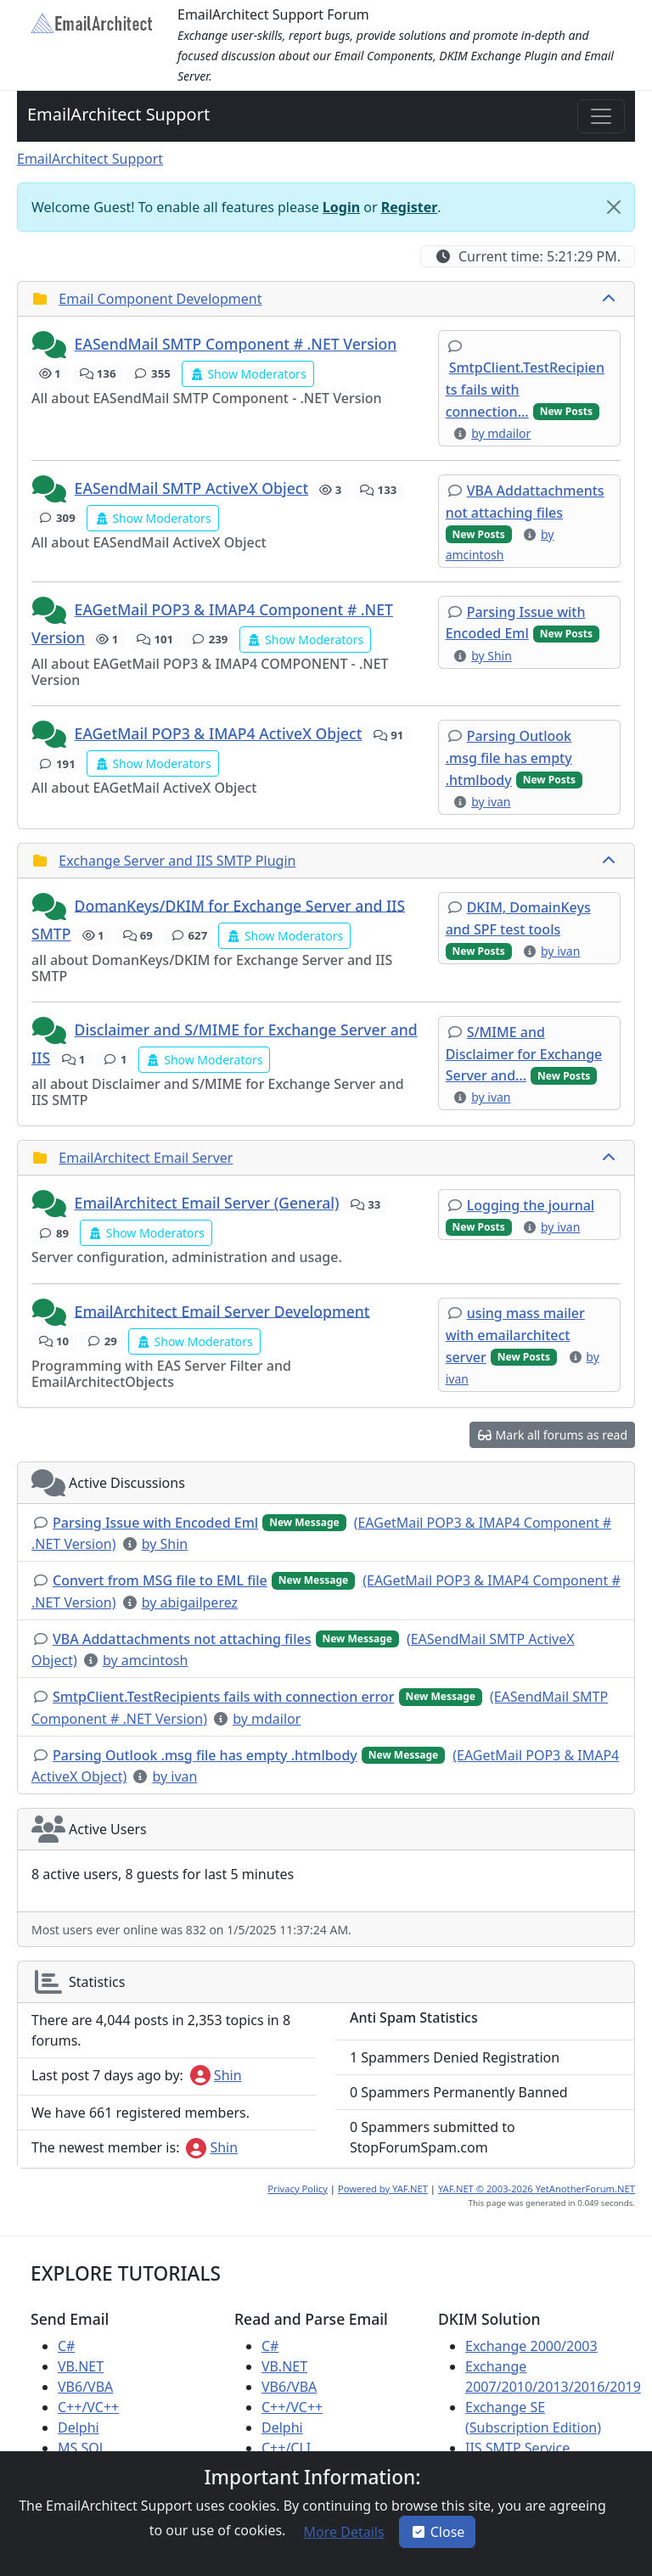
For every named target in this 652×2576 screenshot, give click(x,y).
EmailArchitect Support (118, 114)
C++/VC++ (88, 2407)
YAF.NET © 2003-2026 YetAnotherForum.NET (536, 2188)
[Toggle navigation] (601, 116)
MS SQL (82, 2448)
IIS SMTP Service (517, 2448)
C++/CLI (286, 2448)
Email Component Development (160, 298)
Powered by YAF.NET (383, 2188)
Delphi (78, 2427)
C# (66, 2346)
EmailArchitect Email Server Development (222, 1310)
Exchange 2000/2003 (531, 2346)
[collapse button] (610, 298)
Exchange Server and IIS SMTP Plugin (177, 860)
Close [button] (437, 2532)
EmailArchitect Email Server (146, 1157)
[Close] (613, 207)
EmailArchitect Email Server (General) (207, 1203)
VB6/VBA (85, 2386)
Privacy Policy (297, 2188)
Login (341, 207)
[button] (50, 345)
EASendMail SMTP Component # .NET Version (236, 344)
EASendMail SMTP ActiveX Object (192, 488)
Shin (216, 2075)
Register (409, 207)
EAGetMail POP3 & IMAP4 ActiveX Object (219, 733)
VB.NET (81, 2366)
